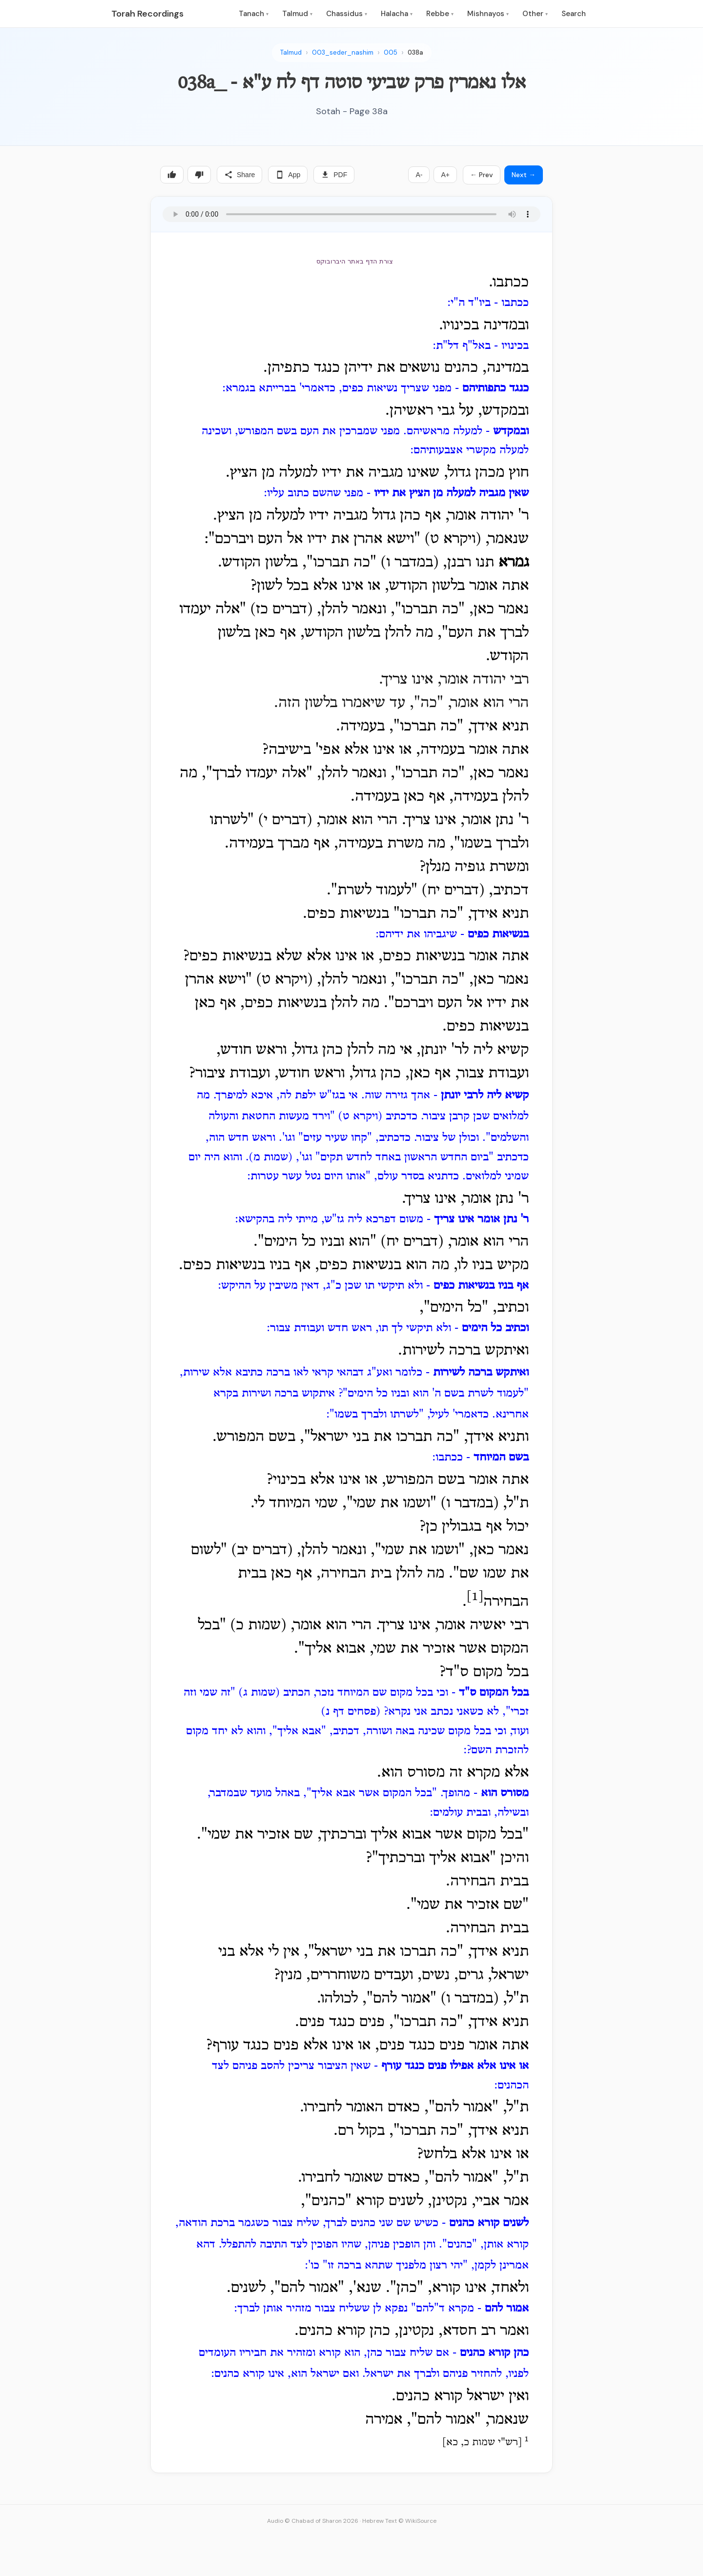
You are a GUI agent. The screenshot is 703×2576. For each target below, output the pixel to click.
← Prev (481, 174)
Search (573, 14)
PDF (334, 174)
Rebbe (440, 14)
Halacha (397, 14)
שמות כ (258, 1625)
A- (418, 175)
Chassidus (346, 14)
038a (415, 52)
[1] (475, 1596)
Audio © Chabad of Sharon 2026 (312, 2521)
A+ (445, 175)
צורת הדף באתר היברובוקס (354, 261)
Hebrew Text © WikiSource (399, 2521)
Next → (524, 174)
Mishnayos (488, 14)
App (287, 174)
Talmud (297, 14)
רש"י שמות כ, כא (482, 2442)
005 (390, 52)
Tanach (254, 14)
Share (239, 174)
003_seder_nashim (342, 52)
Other (535, 14)
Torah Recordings (147, 14)
